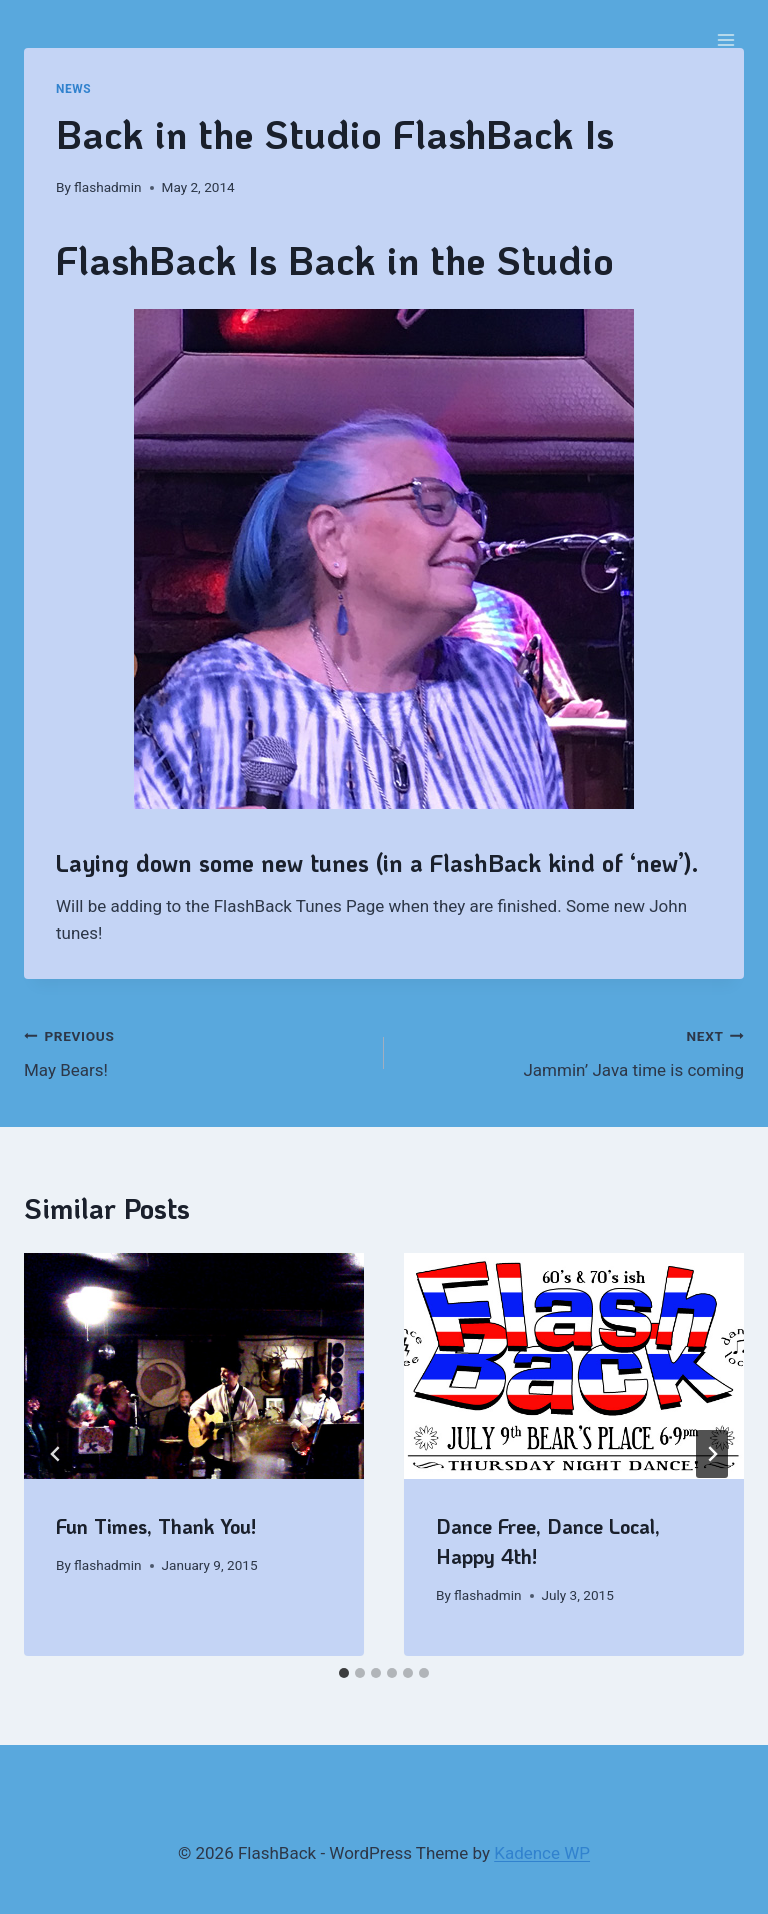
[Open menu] (725, 39)
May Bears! (195, 1051)
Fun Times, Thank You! (156, 1526)
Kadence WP (542, 1853)
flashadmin (107, 187)
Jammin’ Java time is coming (572, 1051)
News (73, 89)
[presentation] (194, 1366)
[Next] (712, 1454)
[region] (384, 559)
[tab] (344, 1673)
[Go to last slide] (56, 1454)
